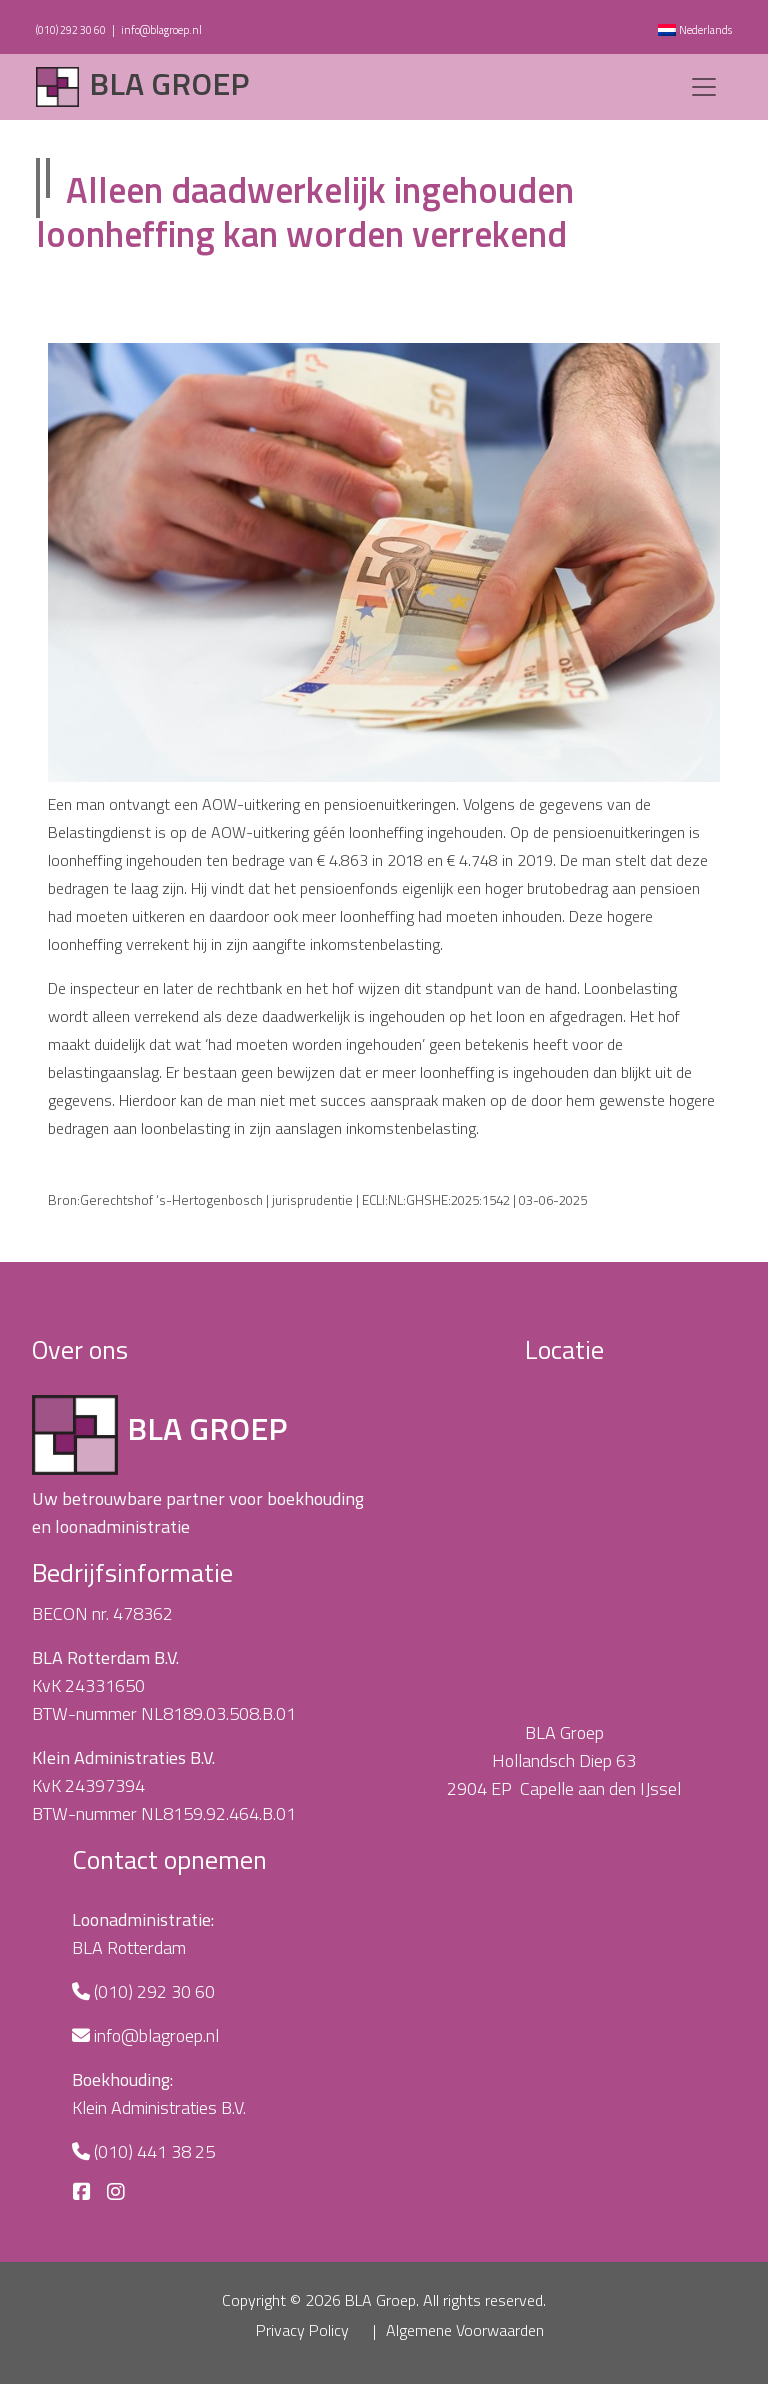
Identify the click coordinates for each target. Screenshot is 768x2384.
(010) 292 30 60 (71, 30)
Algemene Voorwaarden (465, 2330)
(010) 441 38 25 (154, 2151)
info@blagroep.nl (161, 30)
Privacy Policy (302, 2330)
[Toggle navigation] (704, 87)
